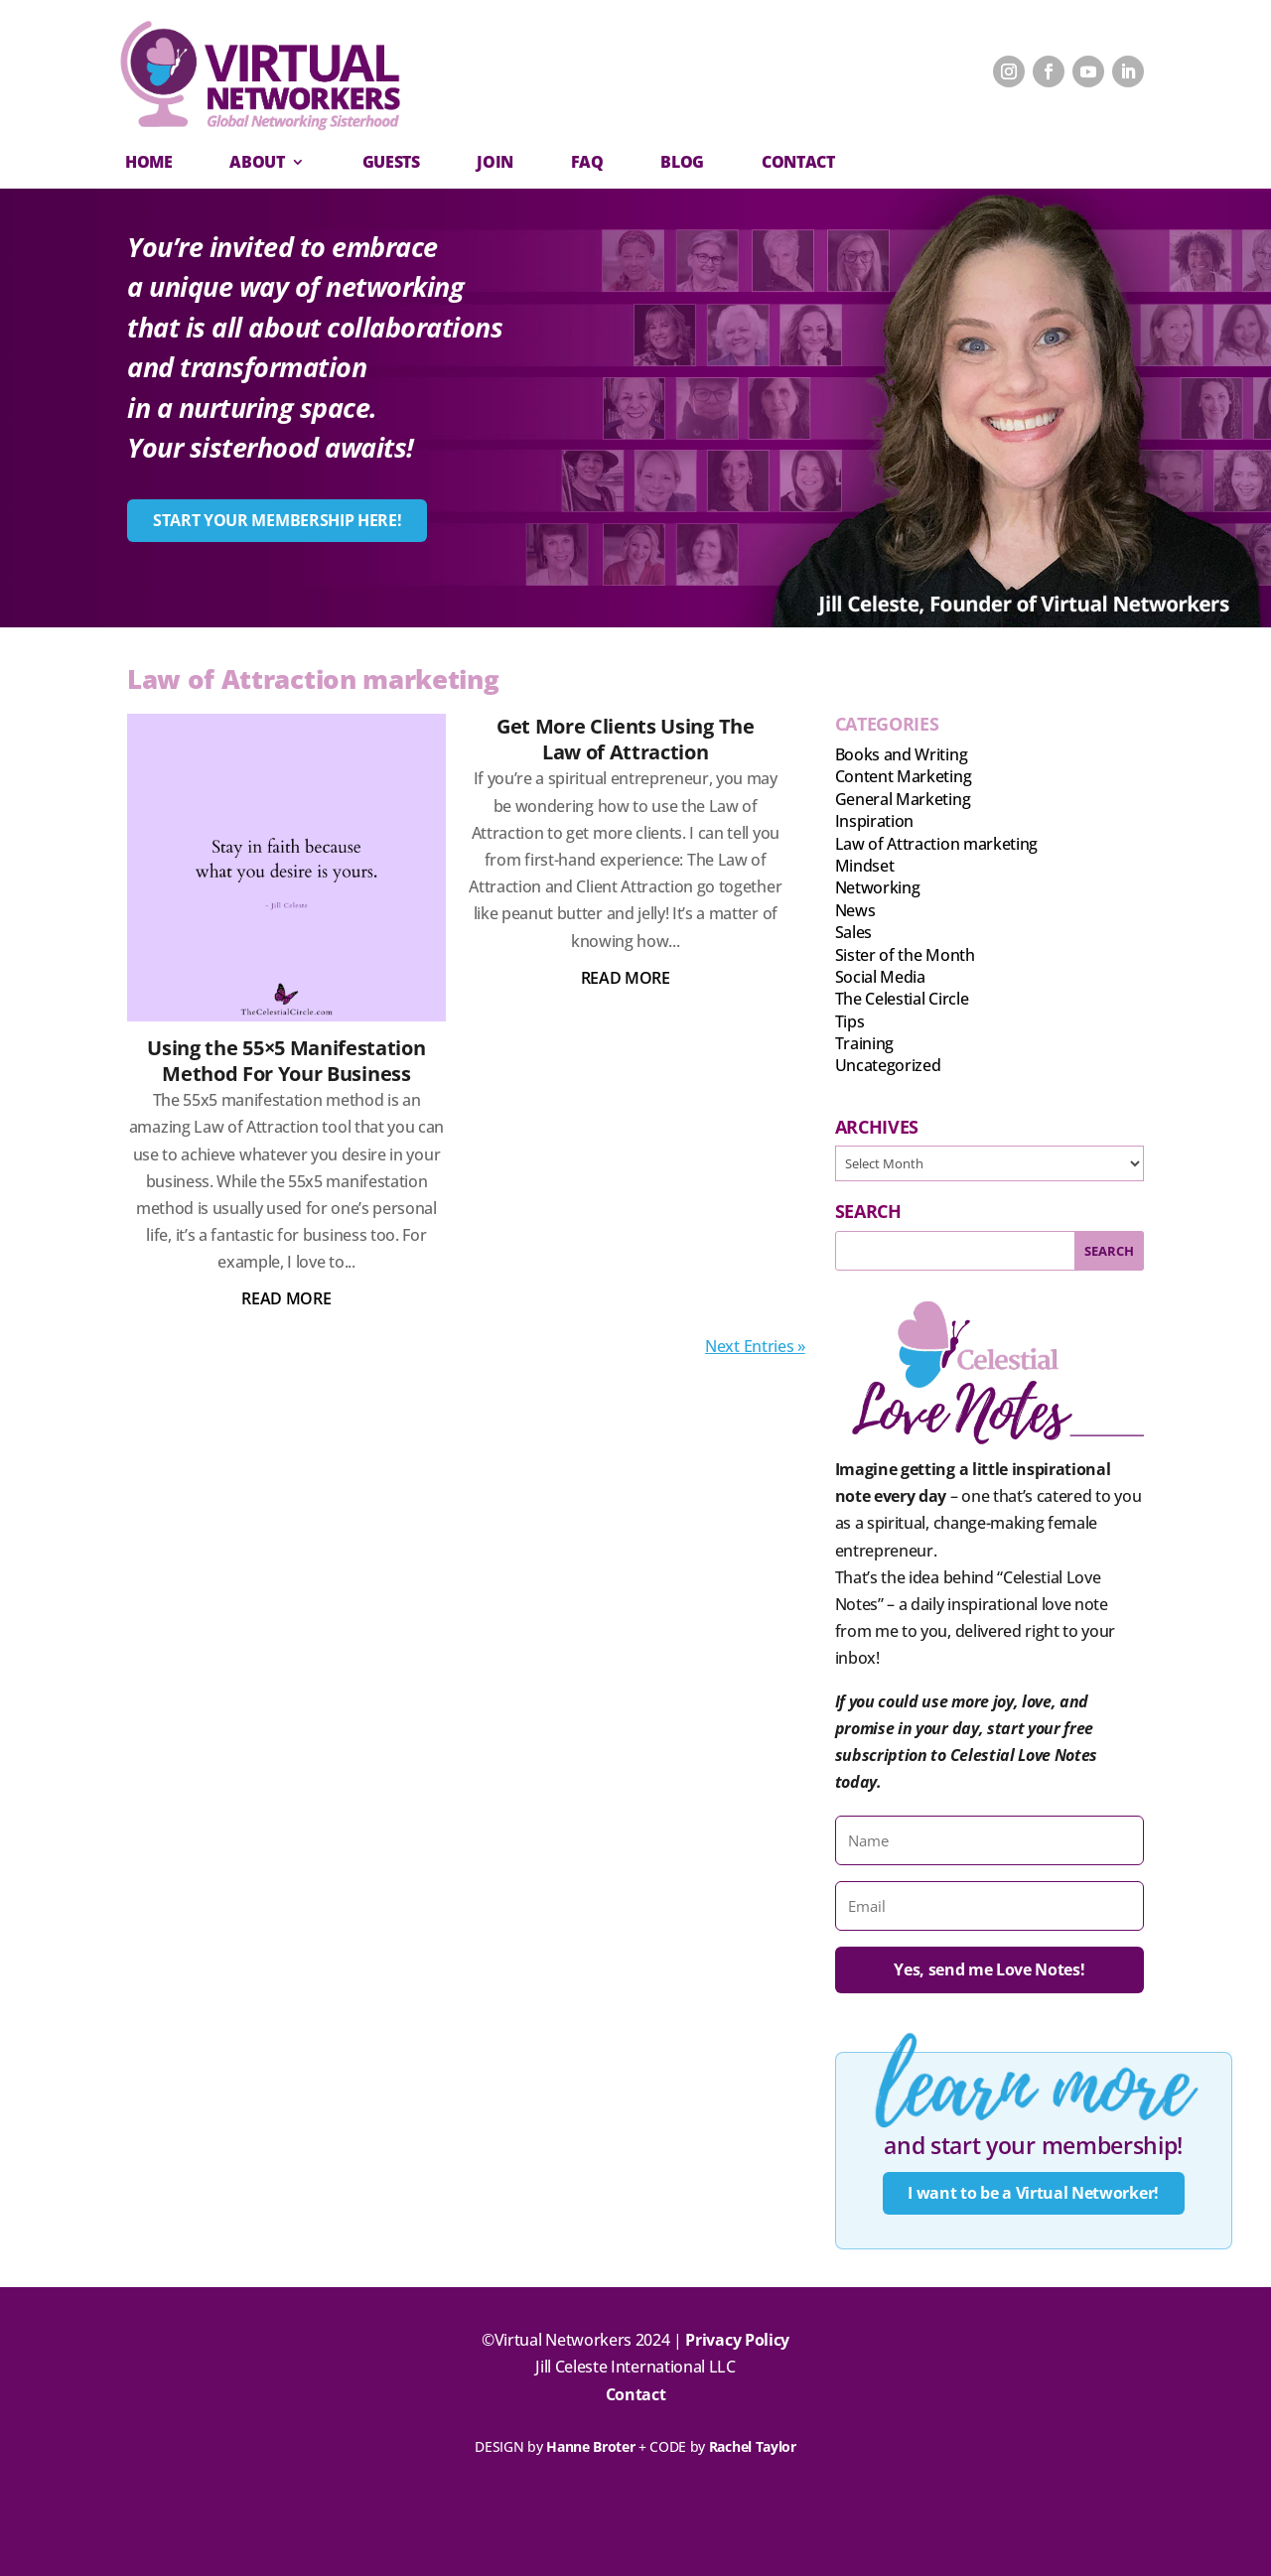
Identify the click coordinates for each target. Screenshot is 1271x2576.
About (256, 162)
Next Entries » (755, 1346)
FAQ (587, 162)
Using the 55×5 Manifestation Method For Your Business (286, 1060)
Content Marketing (903, 776)
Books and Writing (901, 754)
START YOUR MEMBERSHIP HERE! (277, 520)
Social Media (880, 977)
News (855, 910)
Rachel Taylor (752, 2446)
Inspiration (874, 821)
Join (495, 162)
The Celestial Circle (902, 999)
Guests (391, 162)
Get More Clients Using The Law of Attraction (625, 739)
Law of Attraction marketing (936, 844)
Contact (636, 2394)
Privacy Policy (737, 2340)
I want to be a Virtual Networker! (1033, 2193)
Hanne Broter (590, 2446)
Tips (850, 1021)
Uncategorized (888, 1065)
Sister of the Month (905, 955)
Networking (877, 887)
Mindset (865, 866)
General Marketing (903, 799)
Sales (853, 932)
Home (149, 162)
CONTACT (798, 162)
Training (864, 1043)
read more (286, 1298)
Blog (682, 162)
